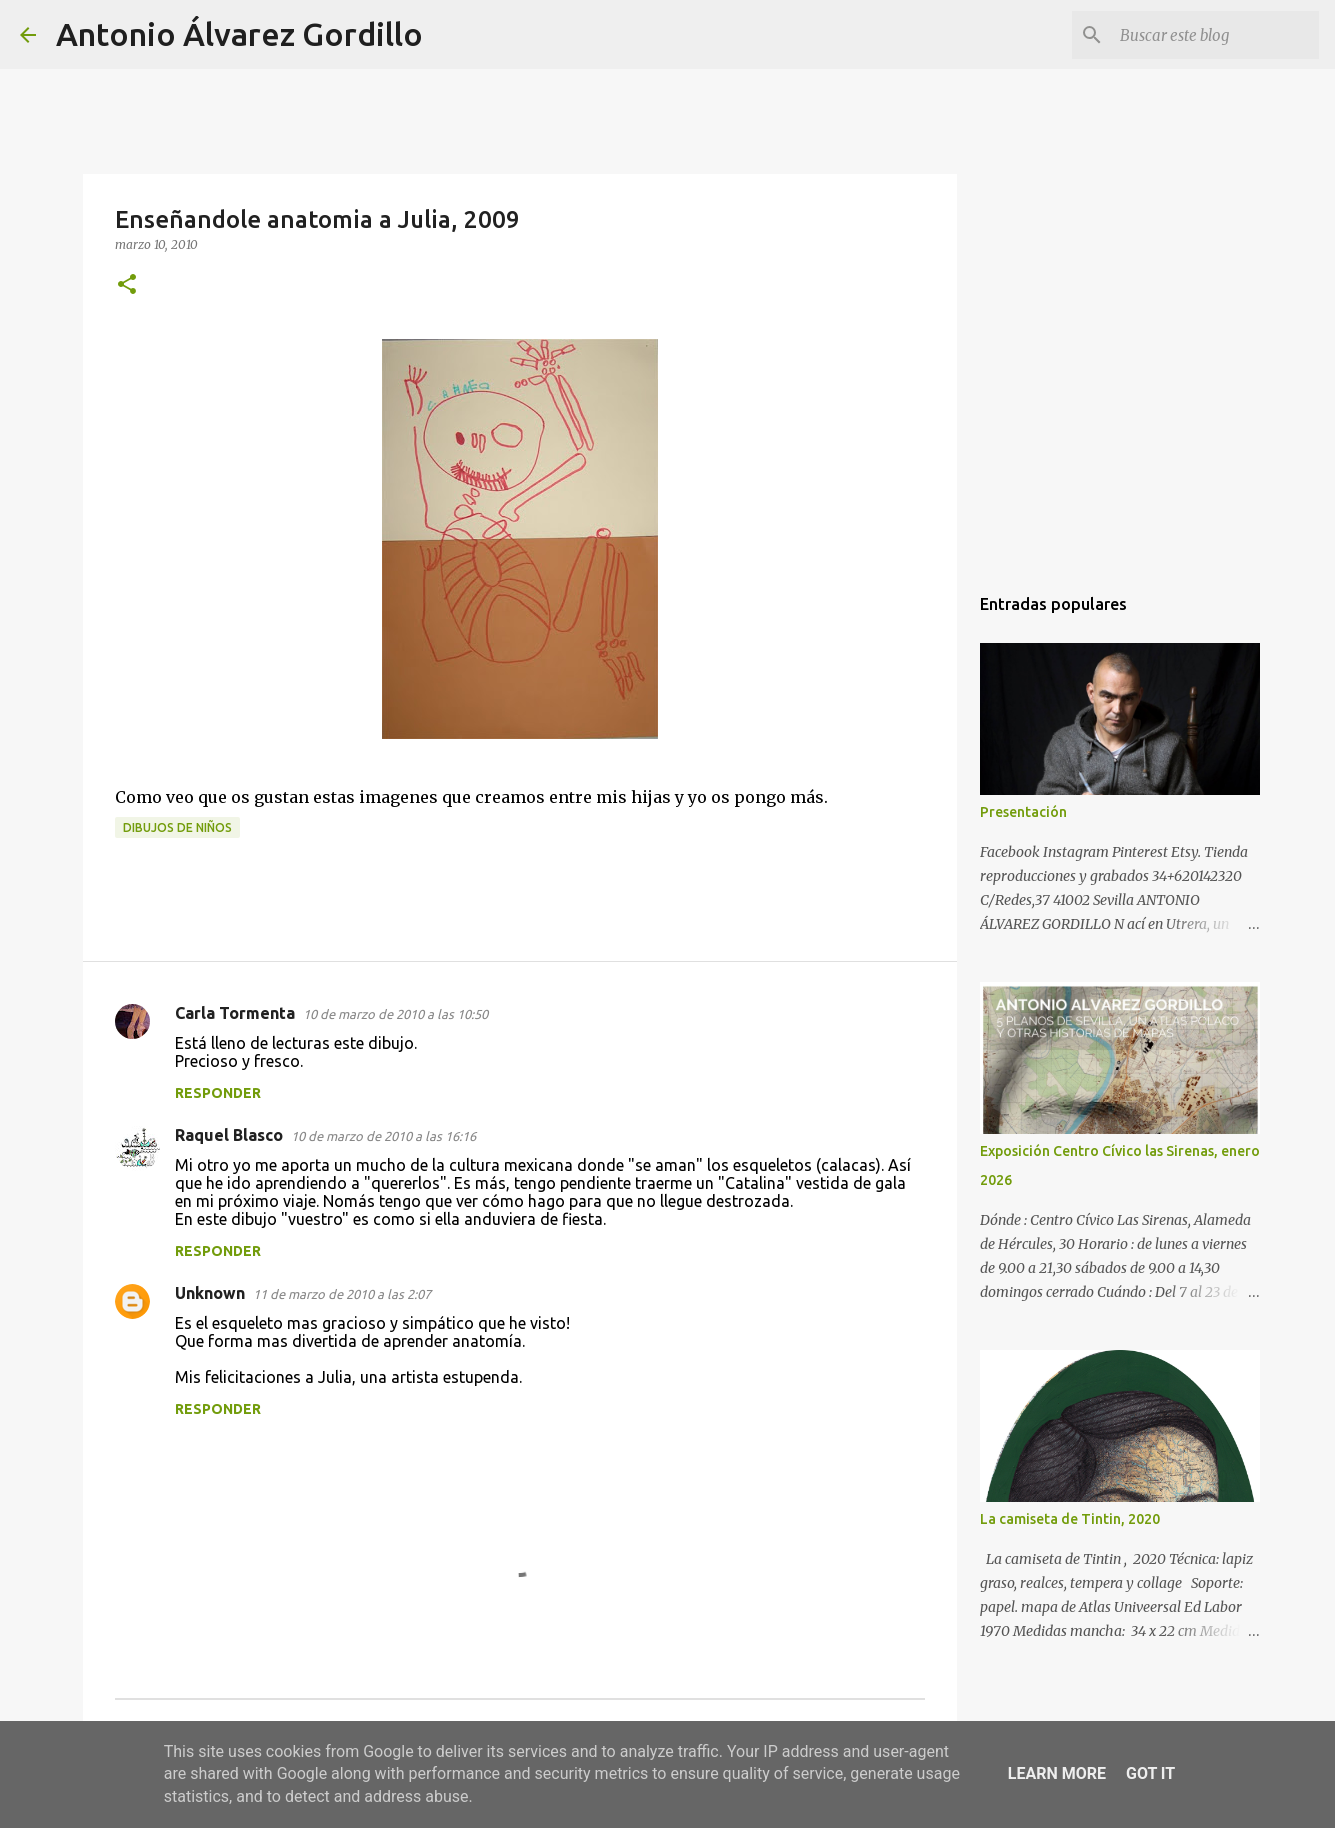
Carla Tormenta (235, 1013)
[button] (127, 285)
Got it (1150, 1773)
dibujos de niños (177, 827)
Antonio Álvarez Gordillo (239, 34)
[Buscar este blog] (1214, 35)
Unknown (210, 1293)
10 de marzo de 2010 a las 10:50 (395, 1014)
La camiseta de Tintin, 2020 (1070, 1519)
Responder (218, 1093)
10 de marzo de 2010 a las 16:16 (383, 1136)
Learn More (1057, 1773)
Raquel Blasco (229, 1135)
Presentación (1023, 812)
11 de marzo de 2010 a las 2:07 (342, 1294)
